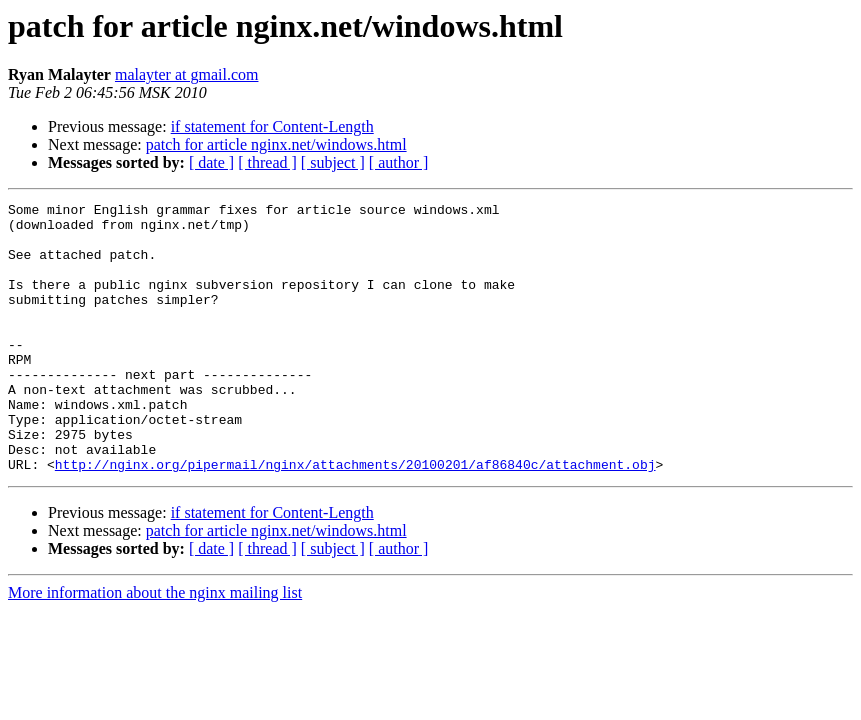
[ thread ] (267, 162)
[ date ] (211, 162)
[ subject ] (333, 162)
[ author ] (399, 162)
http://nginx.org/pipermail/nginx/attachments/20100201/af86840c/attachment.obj (355, 518)
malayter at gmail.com (187, 74)
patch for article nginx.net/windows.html (276, 144)
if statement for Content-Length (272, 126)
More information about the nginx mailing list (155, 646)
